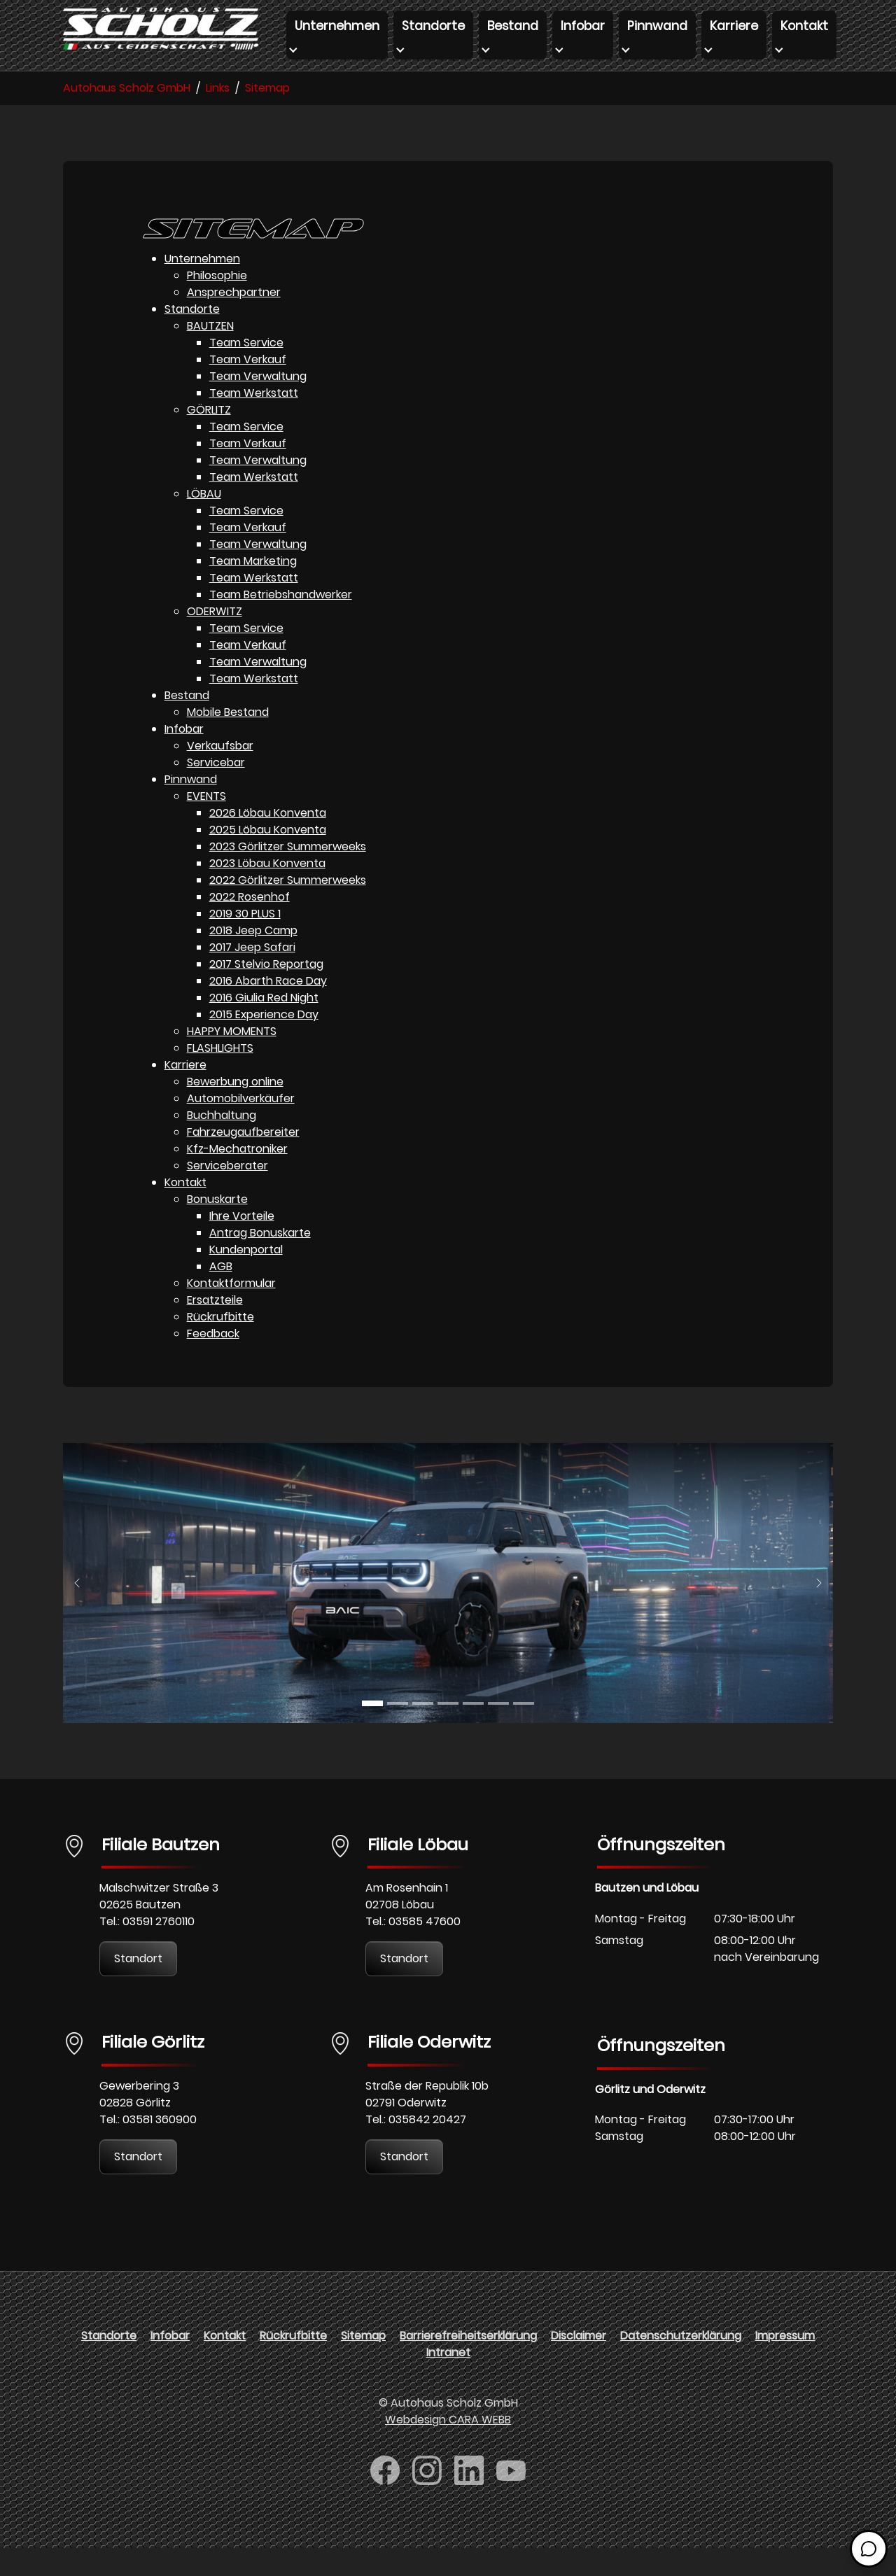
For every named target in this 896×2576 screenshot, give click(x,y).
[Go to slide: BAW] (422, 1731)
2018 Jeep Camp (253, 958)
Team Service (246, 371)
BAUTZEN (210, 354)
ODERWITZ (214, 639)
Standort (138, 1986)
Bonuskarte (217, 1227)
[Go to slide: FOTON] (498, 1731)
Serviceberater (227, 1193)
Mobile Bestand (228, 740)
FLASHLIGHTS (220, 1076)
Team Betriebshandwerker (280, 622)
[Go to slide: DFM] (523, 1731)
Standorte (192, 337)
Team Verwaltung (258, 404)
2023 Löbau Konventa (267, 891)
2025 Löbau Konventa (267, 858)
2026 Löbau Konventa (267, 841)
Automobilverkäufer (241, 1126)
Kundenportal (246, 1277)
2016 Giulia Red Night (263, 1026)
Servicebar (216, 790)
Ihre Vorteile (241, 1244)
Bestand (186, 723)
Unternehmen (202, 287)
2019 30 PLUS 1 (245, 942)
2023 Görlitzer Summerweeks (287, 874)
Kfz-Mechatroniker (237, 1177)
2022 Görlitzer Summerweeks (287, 908)
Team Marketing (253, 589)
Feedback (213, 1361)
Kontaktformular (231, 1311)
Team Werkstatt (253, 421)
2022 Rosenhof (249, 925)
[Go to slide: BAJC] (372, 1731)
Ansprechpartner (234, 320)
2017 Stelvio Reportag (266, 992)
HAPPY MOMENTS (231, 1059)
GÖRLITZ (209, 438)
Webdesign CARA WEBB (448, 2448)
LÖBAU (204, 522)
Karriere (185, 1093)
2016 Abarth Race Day (268, 1009)
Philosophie (217, 303)
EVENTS (206, 824)
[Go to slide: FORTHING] (448, 1731)
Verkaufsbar (220, 774)
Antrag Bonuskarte (260, 1261)
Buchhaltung (221, 1143)
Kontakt (185, 1210)
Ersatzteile (215, 1328)
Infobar (184, 757)
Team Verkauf (247, 387)
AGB (220, 1294)
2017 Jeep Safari (252, 975)
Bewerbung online (235, 1110)
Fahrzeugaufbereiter (243, 1160)
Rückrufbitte (220, 1345)
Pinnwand (190, 807)
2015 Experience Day (263, 1042)
